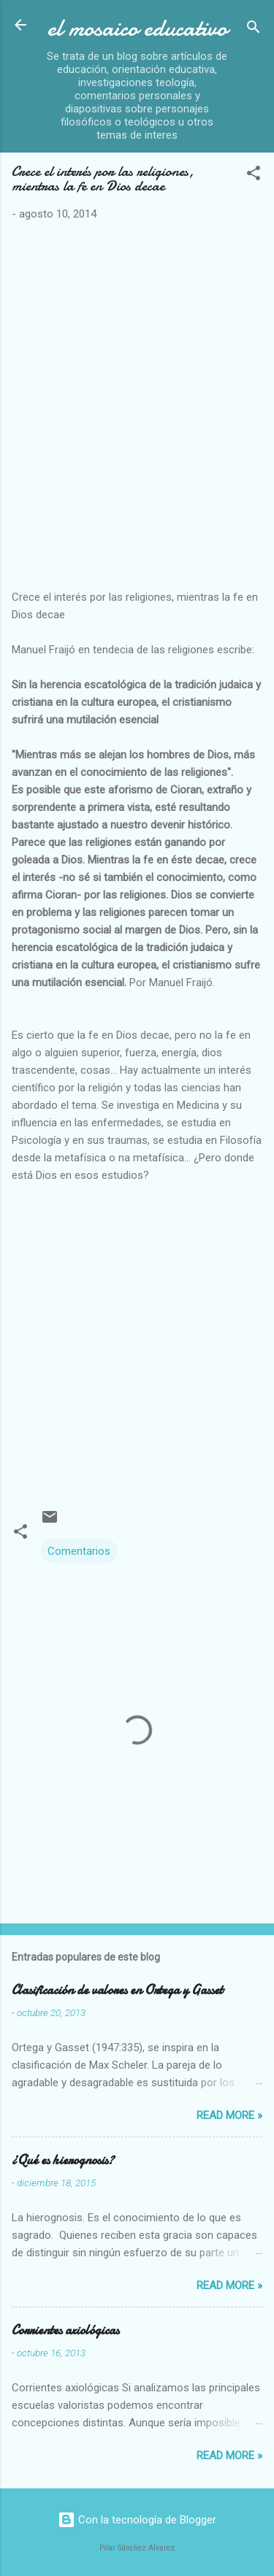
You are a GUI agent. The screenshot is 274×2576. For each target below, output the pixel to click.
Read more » (229, 2115)
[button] (253, 175)
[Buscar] (253, 29)
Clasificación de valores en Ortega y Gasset (117, 1990)
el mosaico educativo (137, 28)
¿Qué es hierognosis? (63, 2160)
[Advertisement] (137, 411)
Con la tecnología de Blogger (137, 2519)
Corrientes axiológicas (65, 2330)
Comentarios (78, 1551)
